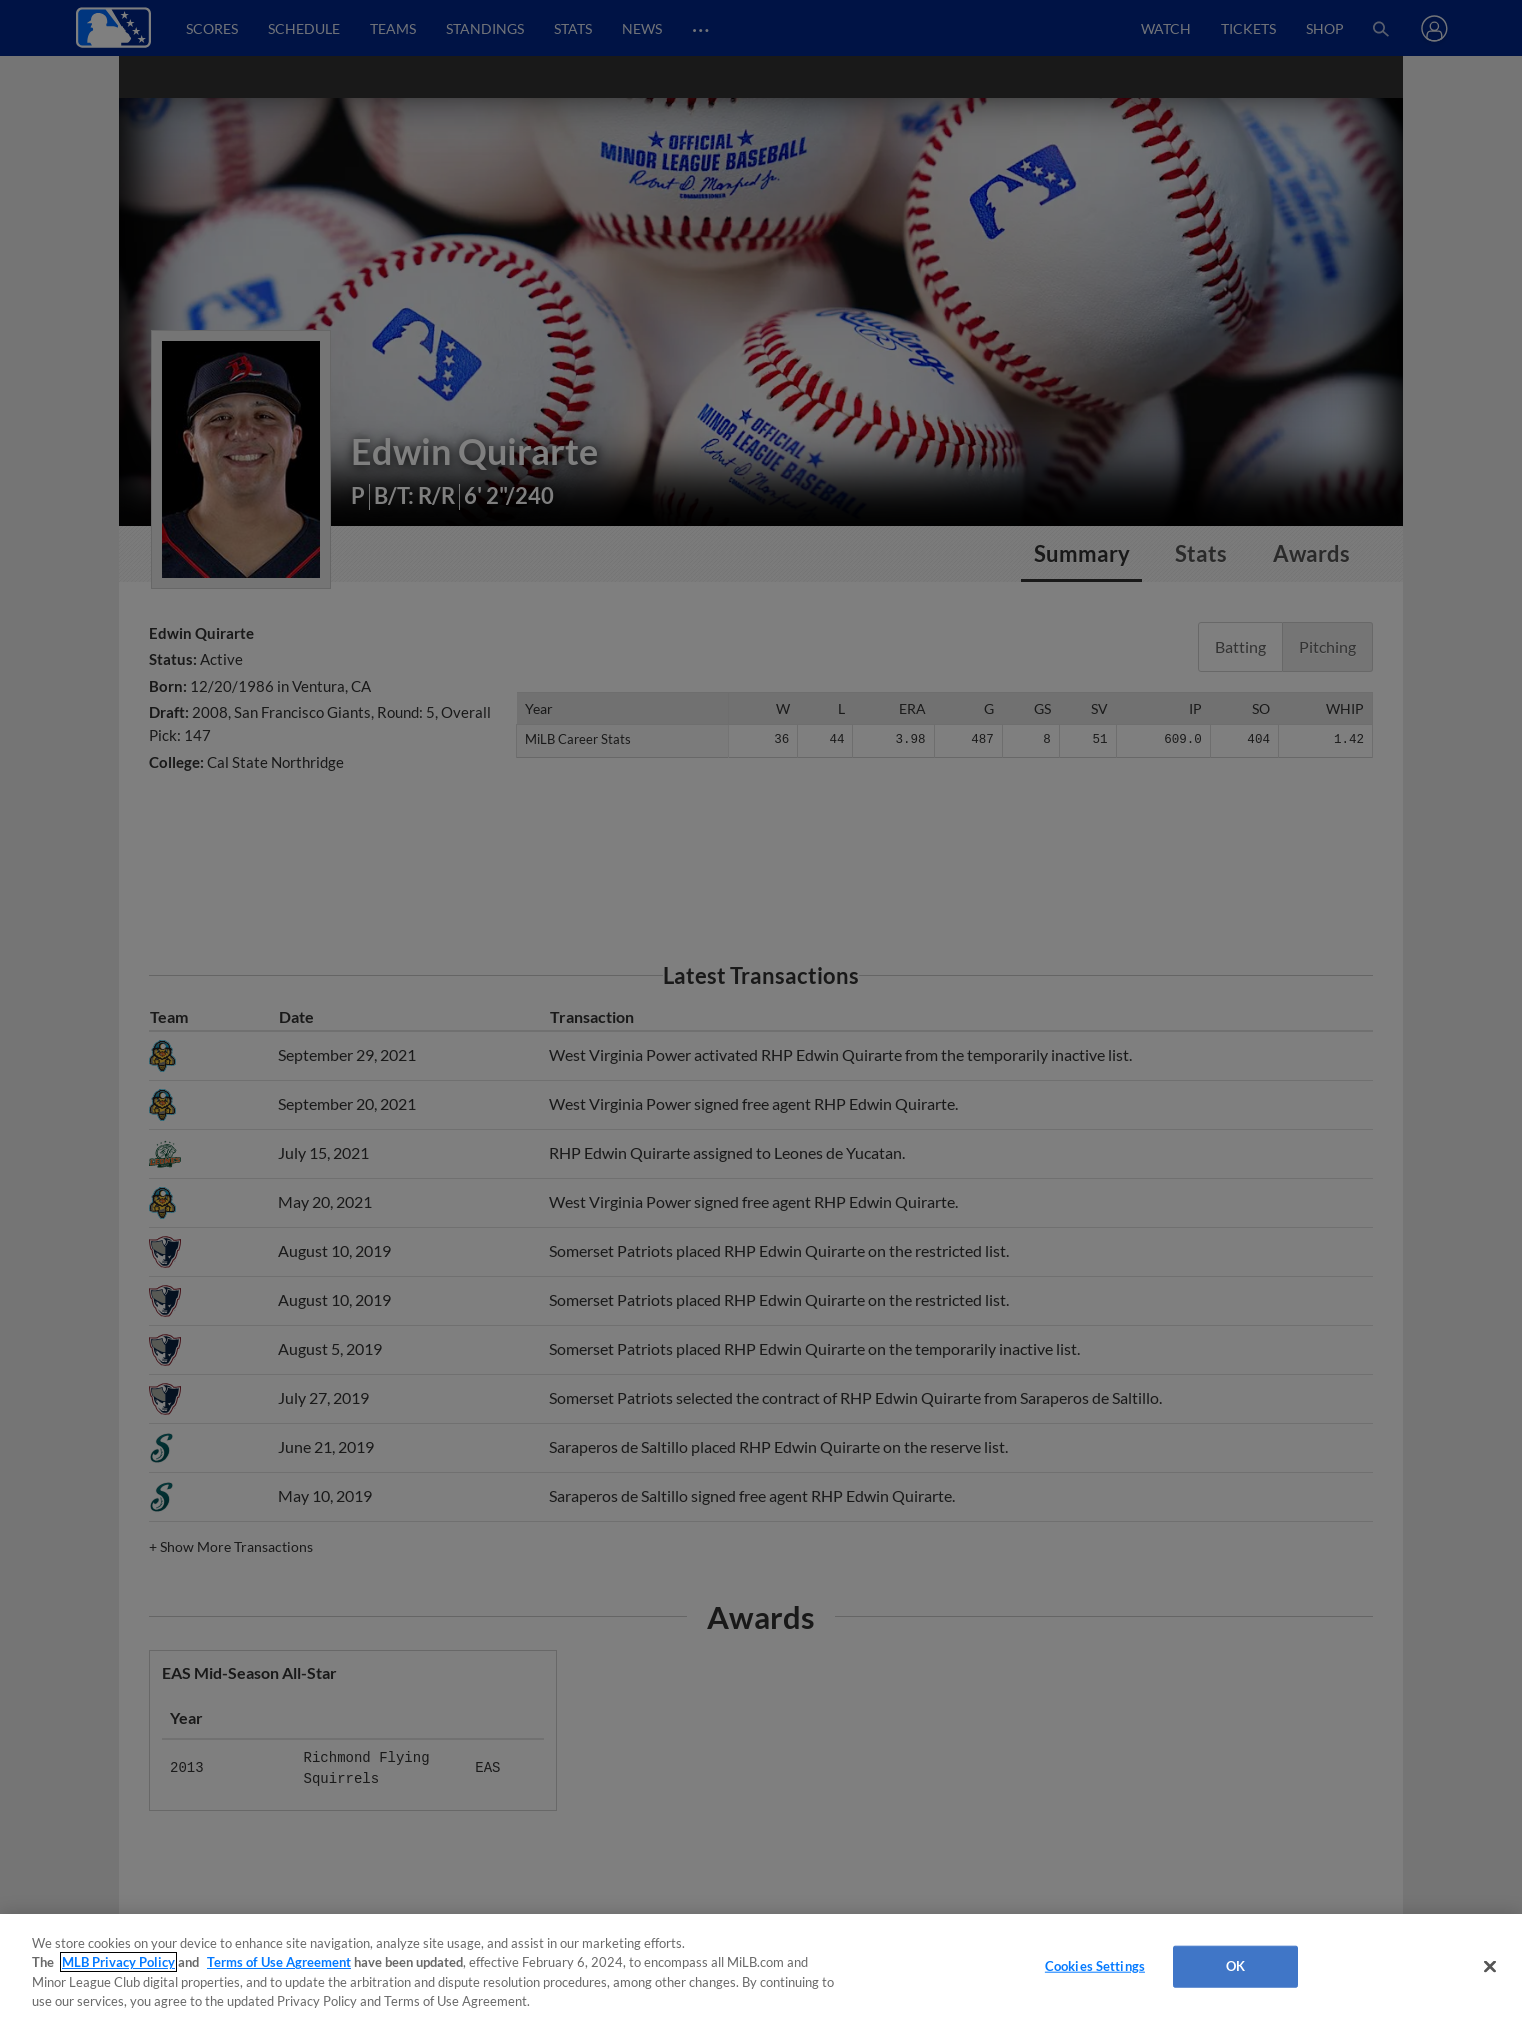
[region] (761, 1968)
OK (1235, 1966)
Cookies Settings (1095, 1966)
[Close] (1490, 1966)
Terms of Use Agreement (279, 1962)
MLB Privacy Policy (118, 1962)
